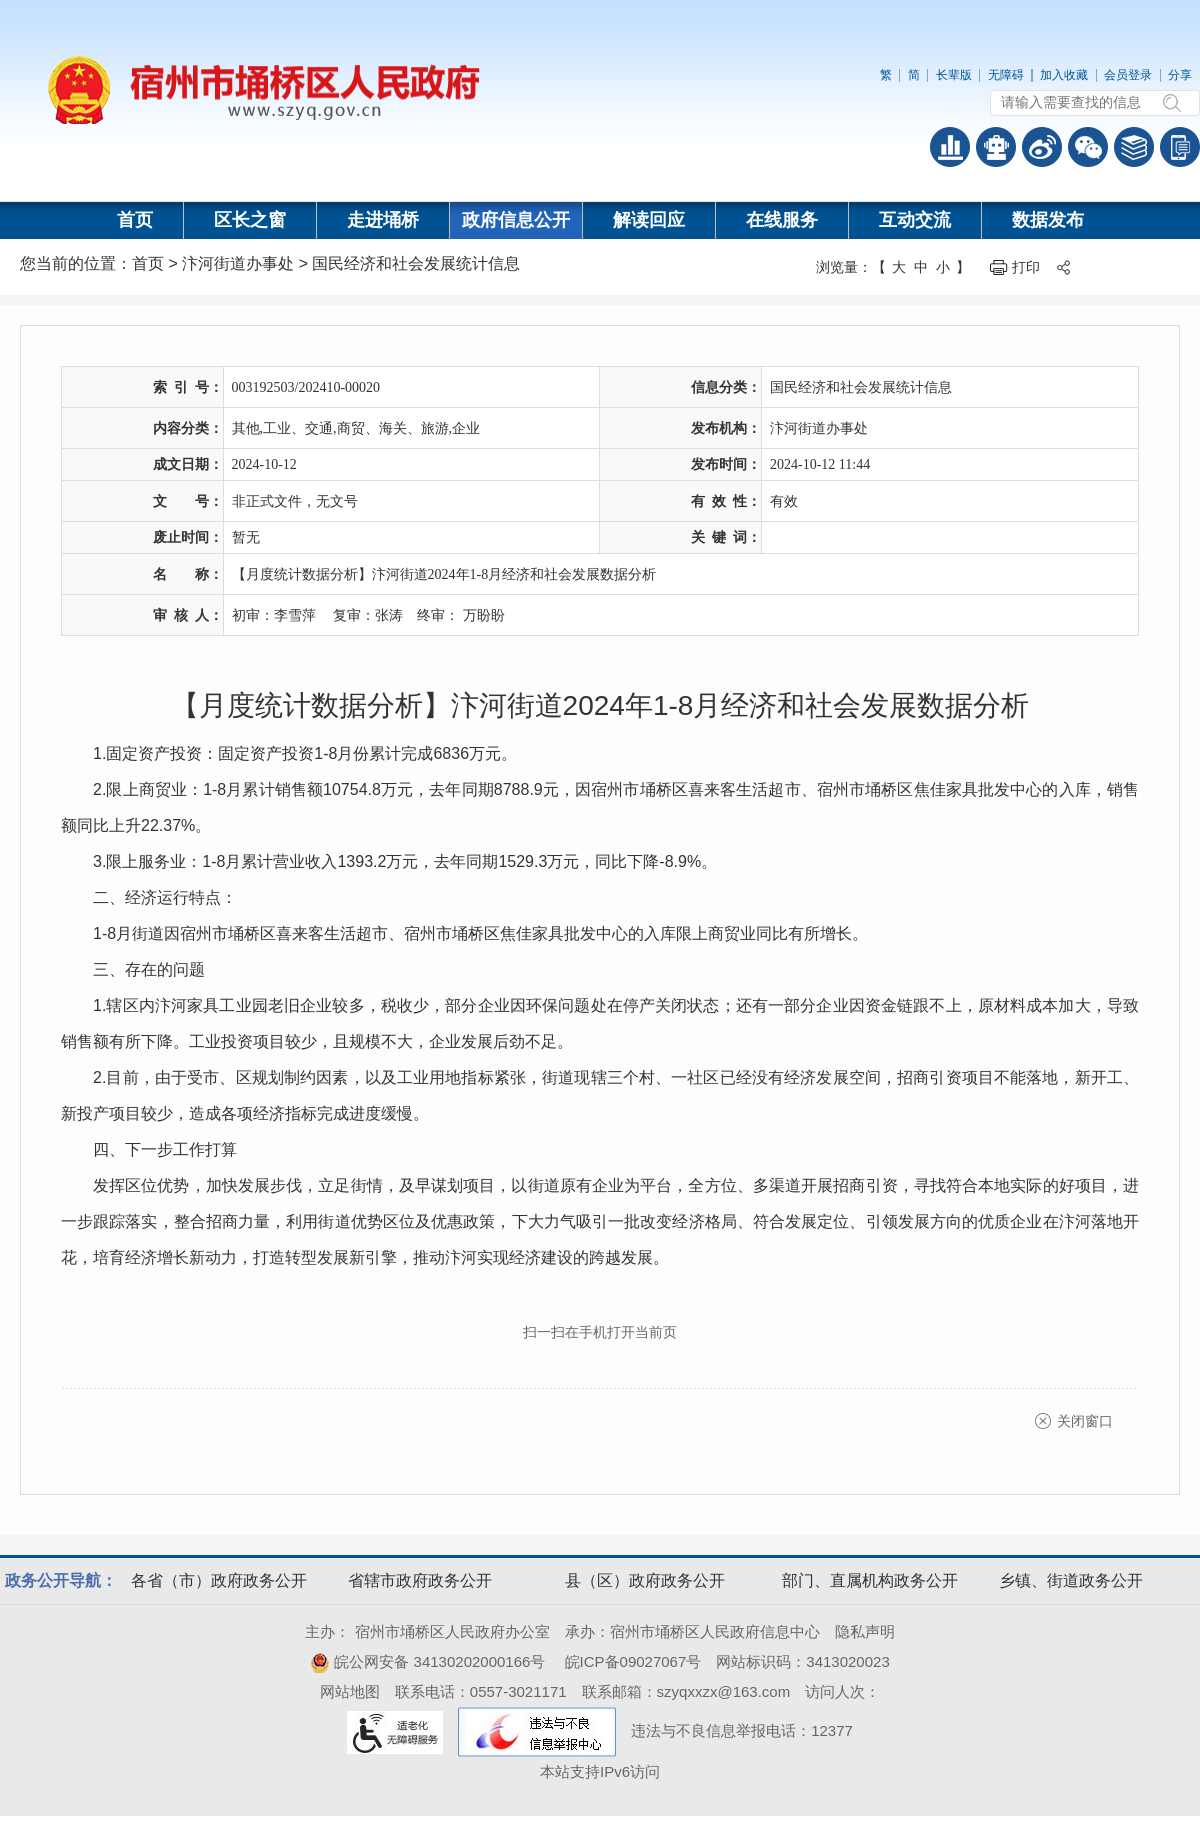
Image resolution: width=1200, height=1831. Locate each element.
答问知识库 (1134, 147)
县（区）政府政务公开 (645, 1580)
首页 (135, 220)
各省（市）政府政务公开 (219, 1580)
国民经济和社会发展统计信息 (416, 263)
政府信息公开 (516, 220)
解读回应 (649, 220)
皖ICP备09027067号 (633, 1661)
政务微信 (1088, 147)
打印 (1026, 267)
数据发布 (1048, 220)
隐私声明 (865, 1631)
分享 (1180, 75)
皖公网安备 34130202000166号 (427, 1661)
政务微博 (1042, 147)
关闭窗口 (1085, 1421)
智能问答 (996, 147)
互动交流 (915, 220)
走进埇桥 (383, 220)
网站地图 (350, 1691)
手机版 (1180, 147)
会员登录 (1128, 75)
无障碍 (1006, 75)
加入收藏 (1064, 75)
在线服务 (782, 220)
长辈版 (954, 75)
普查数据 (950, 147)
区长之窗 (250, 220)
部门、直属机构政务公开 (870, 1580)
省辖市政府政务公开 (420, 1580)
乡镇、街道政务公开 (1071, 1580)
